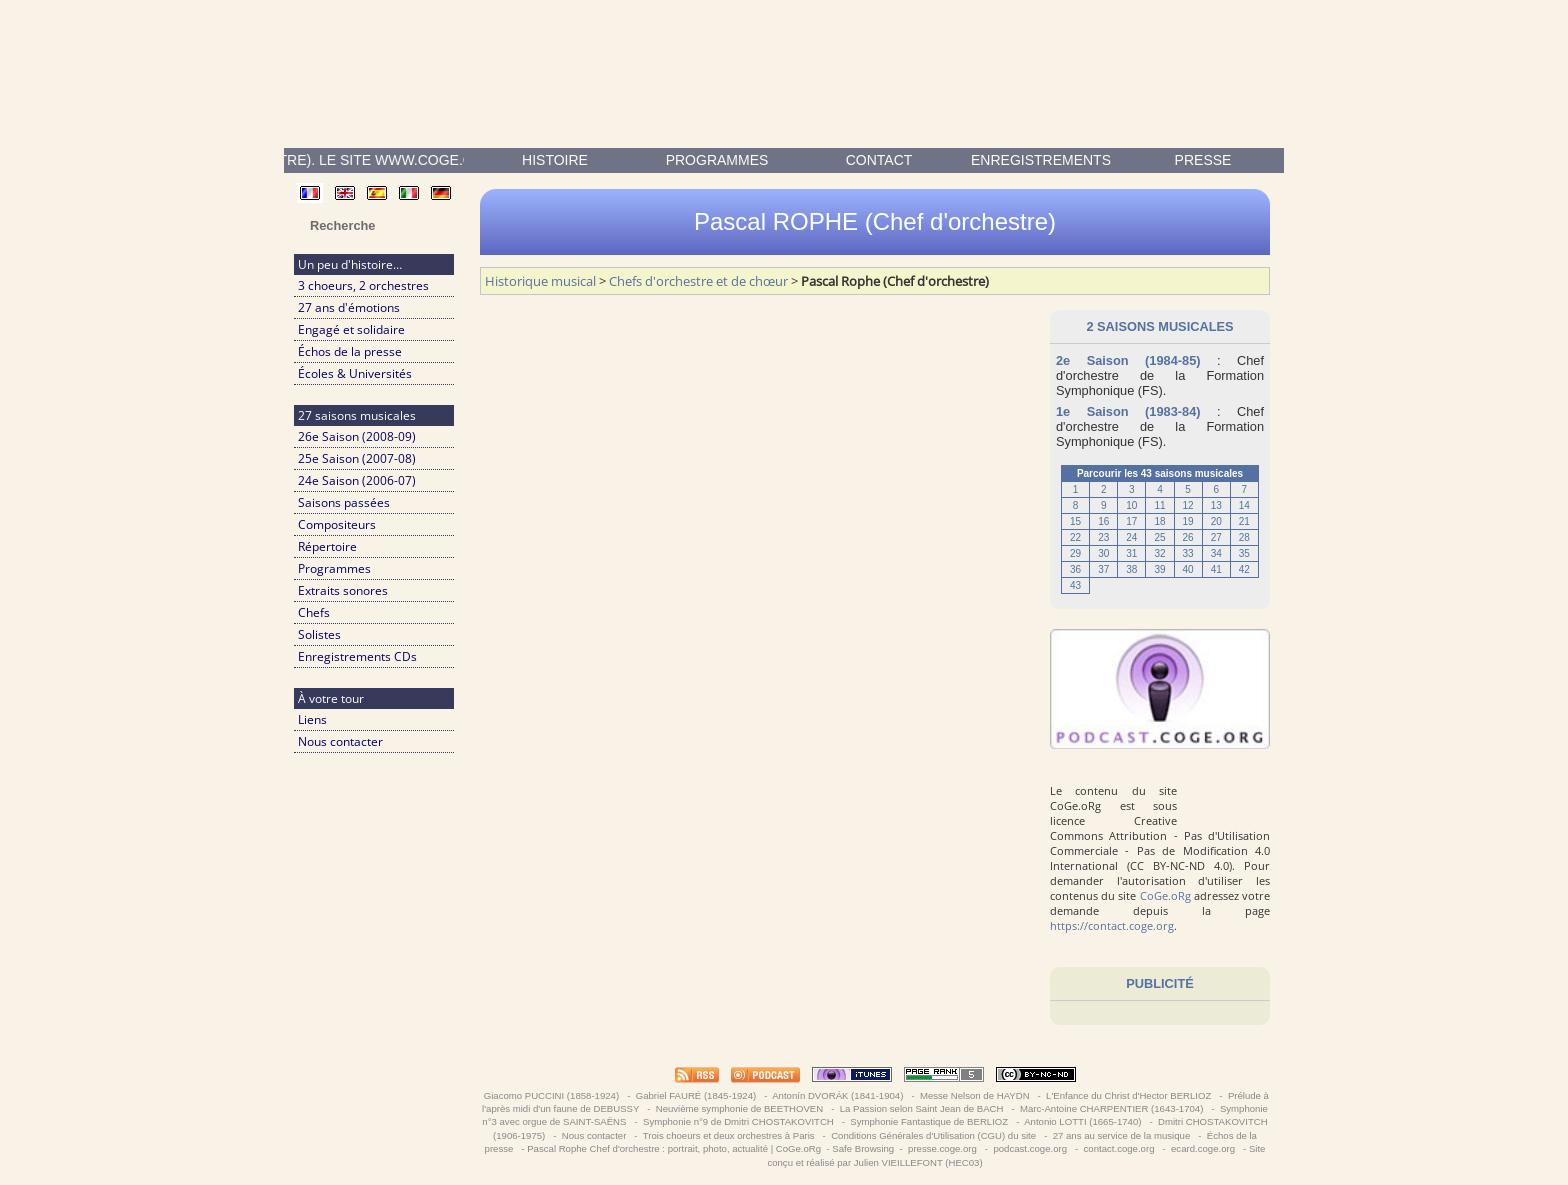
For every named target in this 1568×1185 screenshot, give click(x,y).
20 (1216, 521)
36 (1075, 569)
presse (1203, 160)
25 (1159, 537)
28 (1244, 537)
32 (1159, 553)
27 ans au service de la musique (1121, 1135)
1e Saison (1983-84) (1128, 411)
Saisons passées (344, 502)
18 (1159, 521)
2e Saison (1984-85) (1128, 360)
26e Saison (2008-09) (357, 436)
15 (1075, 521)
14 (1244, 505)
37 (1103, 569)
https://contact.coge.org (1112, 925)
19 (1188, 521)
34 (1216, 553)
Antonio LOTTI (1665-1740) (1083, 1121)
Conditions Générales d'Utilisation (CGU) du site (933, 1135)
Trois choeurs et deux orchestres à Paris (728, 1135)
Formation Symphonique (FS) (1160, 383)
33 (1188, 553)
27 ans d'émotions (349, 307)
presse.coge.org (942, 1148)
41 (1216, 569)
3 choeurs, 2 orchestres (363, 285)
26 (1188, 537)
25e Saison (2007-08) (357, 458)
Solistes (319, 634)
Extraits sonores (343, 590)
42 (1244, 569)
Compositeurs (337, 524)
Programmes (717, 160)
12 (1188, 505)
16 (1103, 521)
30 (1103, 553)
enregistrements (1041, 160)
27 (1216, 537)
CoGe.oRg (1165, 895)
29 (1075, 553)
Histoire (555, 160)
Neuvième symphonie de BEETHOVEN (739, 1108)
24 (1131, 537)
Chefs (314, 612)
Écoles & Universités (355, 373)
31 (1131, 553)
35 (1244, 553)
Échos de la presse (350, 351)
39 (1159, 569)
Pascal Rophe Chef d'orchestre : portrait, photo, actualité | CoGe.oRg (674, 1148)
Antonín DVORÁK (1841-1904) (838, 1095)
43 (1075, 585)
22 (1075, 537)
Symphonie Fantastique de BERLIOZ (929, 1121)
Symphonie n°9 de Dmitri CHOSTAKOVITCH (738, 1121)
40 (1188, 569)
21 (1244, 521)
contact (879, 160)
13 (1216, 505)
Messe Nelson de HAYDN (974, 1095)
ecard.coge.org (1202, 1148)
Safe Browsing (863, 1148)
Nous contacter (340, 741)
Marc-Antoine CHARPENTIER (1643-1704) (1111, 1108)
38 (1131, 569)
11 (1159, 505)
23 (1103, 537)
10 (1131, 505)
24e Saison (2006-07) (357, 480)
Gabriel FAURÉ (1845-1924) (696, 1095)
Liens (312, 719)
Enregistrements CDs (357, 656)
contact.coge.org (1119, 1148)
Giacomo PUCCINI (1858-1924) (551, 1095)
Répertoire (327, 546)
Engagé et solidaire (351, 329)
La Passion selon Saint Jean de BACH (921, 1108)
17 (1131, 521)
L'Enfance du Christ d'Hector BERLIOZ (1128, 1095)
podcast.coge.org (1030, 1148)
